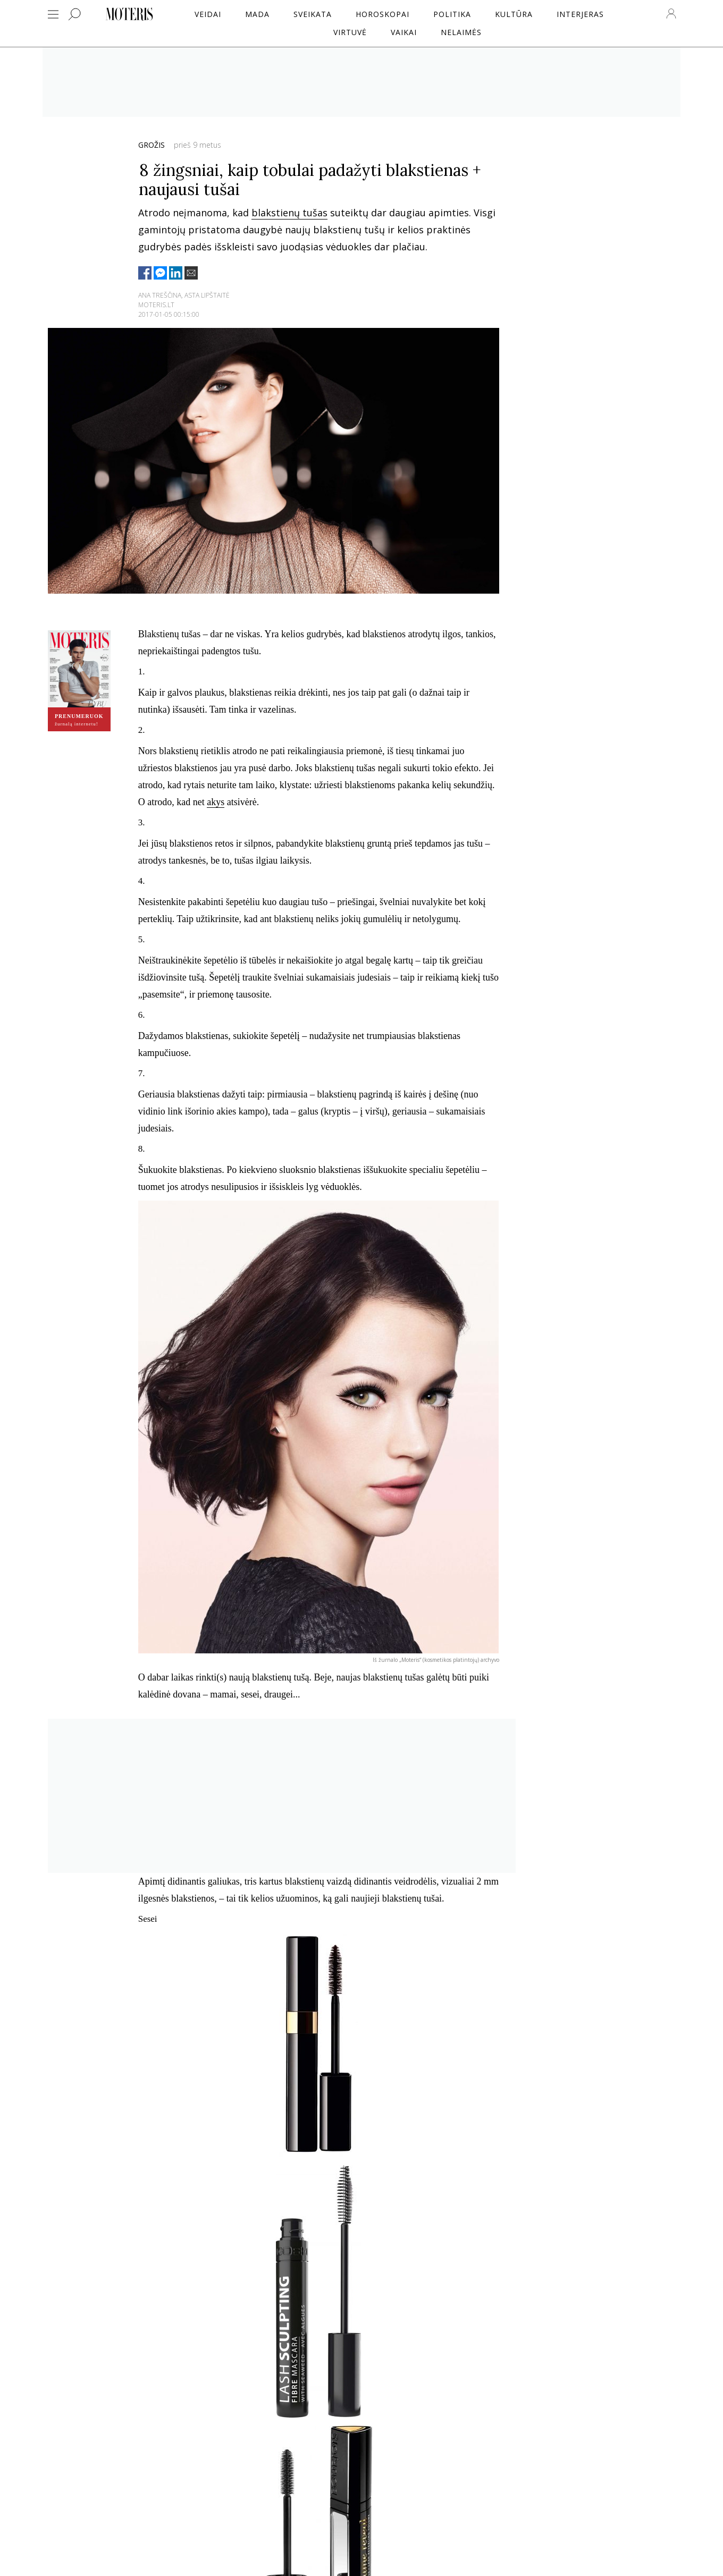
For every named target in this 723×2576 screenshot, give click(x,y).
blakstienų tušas (289, 212)
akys (215, 802)
